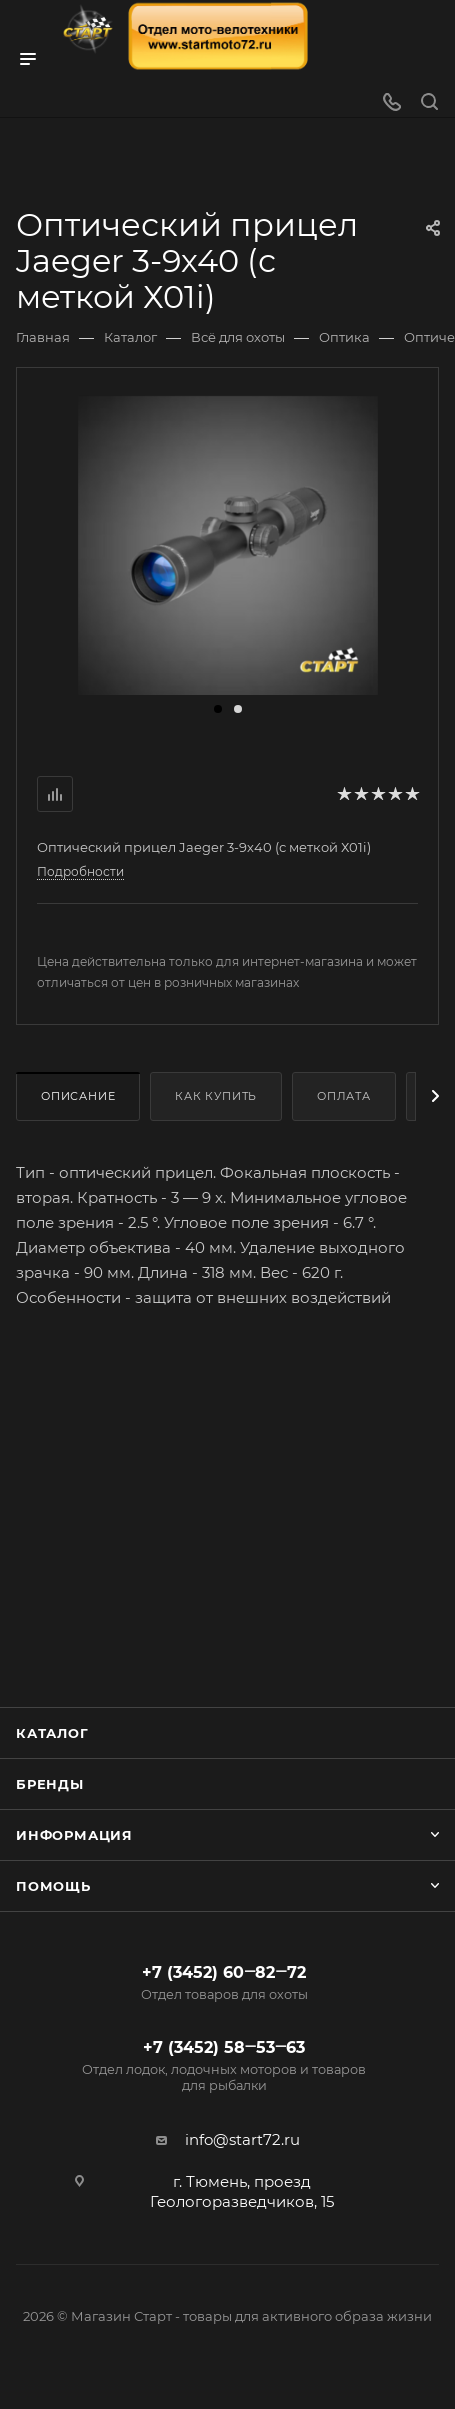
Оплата (344, 1096)
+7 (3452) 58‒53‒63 (224, 2066)
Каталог (52, 1733)
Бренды (50, 1784)
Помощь (53, 1886)
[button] (218, 709)
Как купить (216, 1096)
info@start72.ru (242, 2139)
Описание (78, 1096)
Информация (74, 1835)
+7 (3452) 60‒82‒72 (224, 1983)
